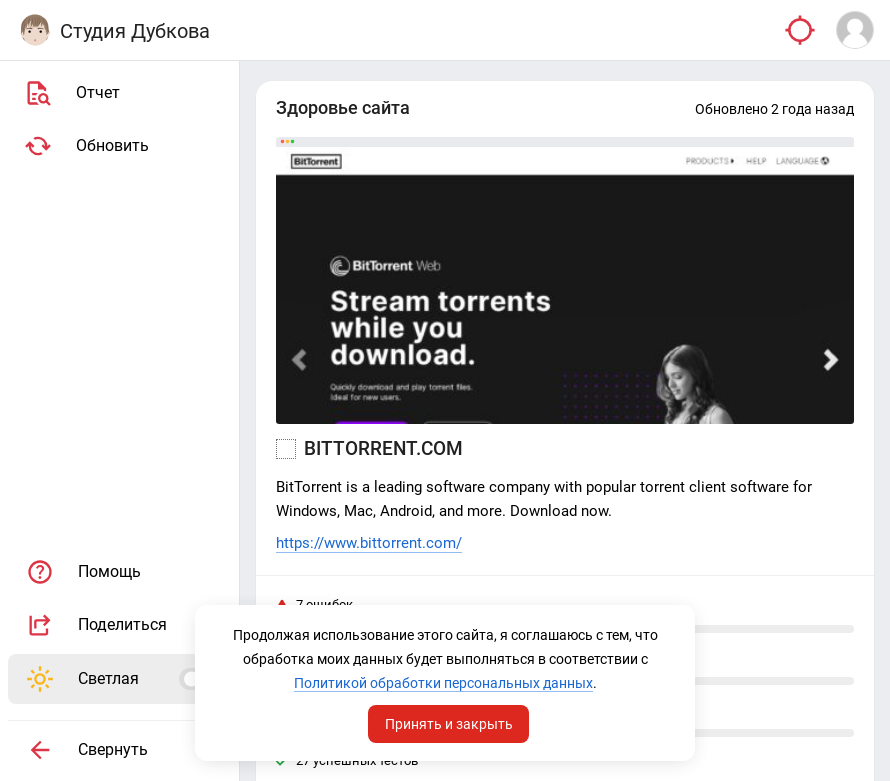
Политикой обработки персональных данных (443, 683)
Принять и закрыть (449, 724)
